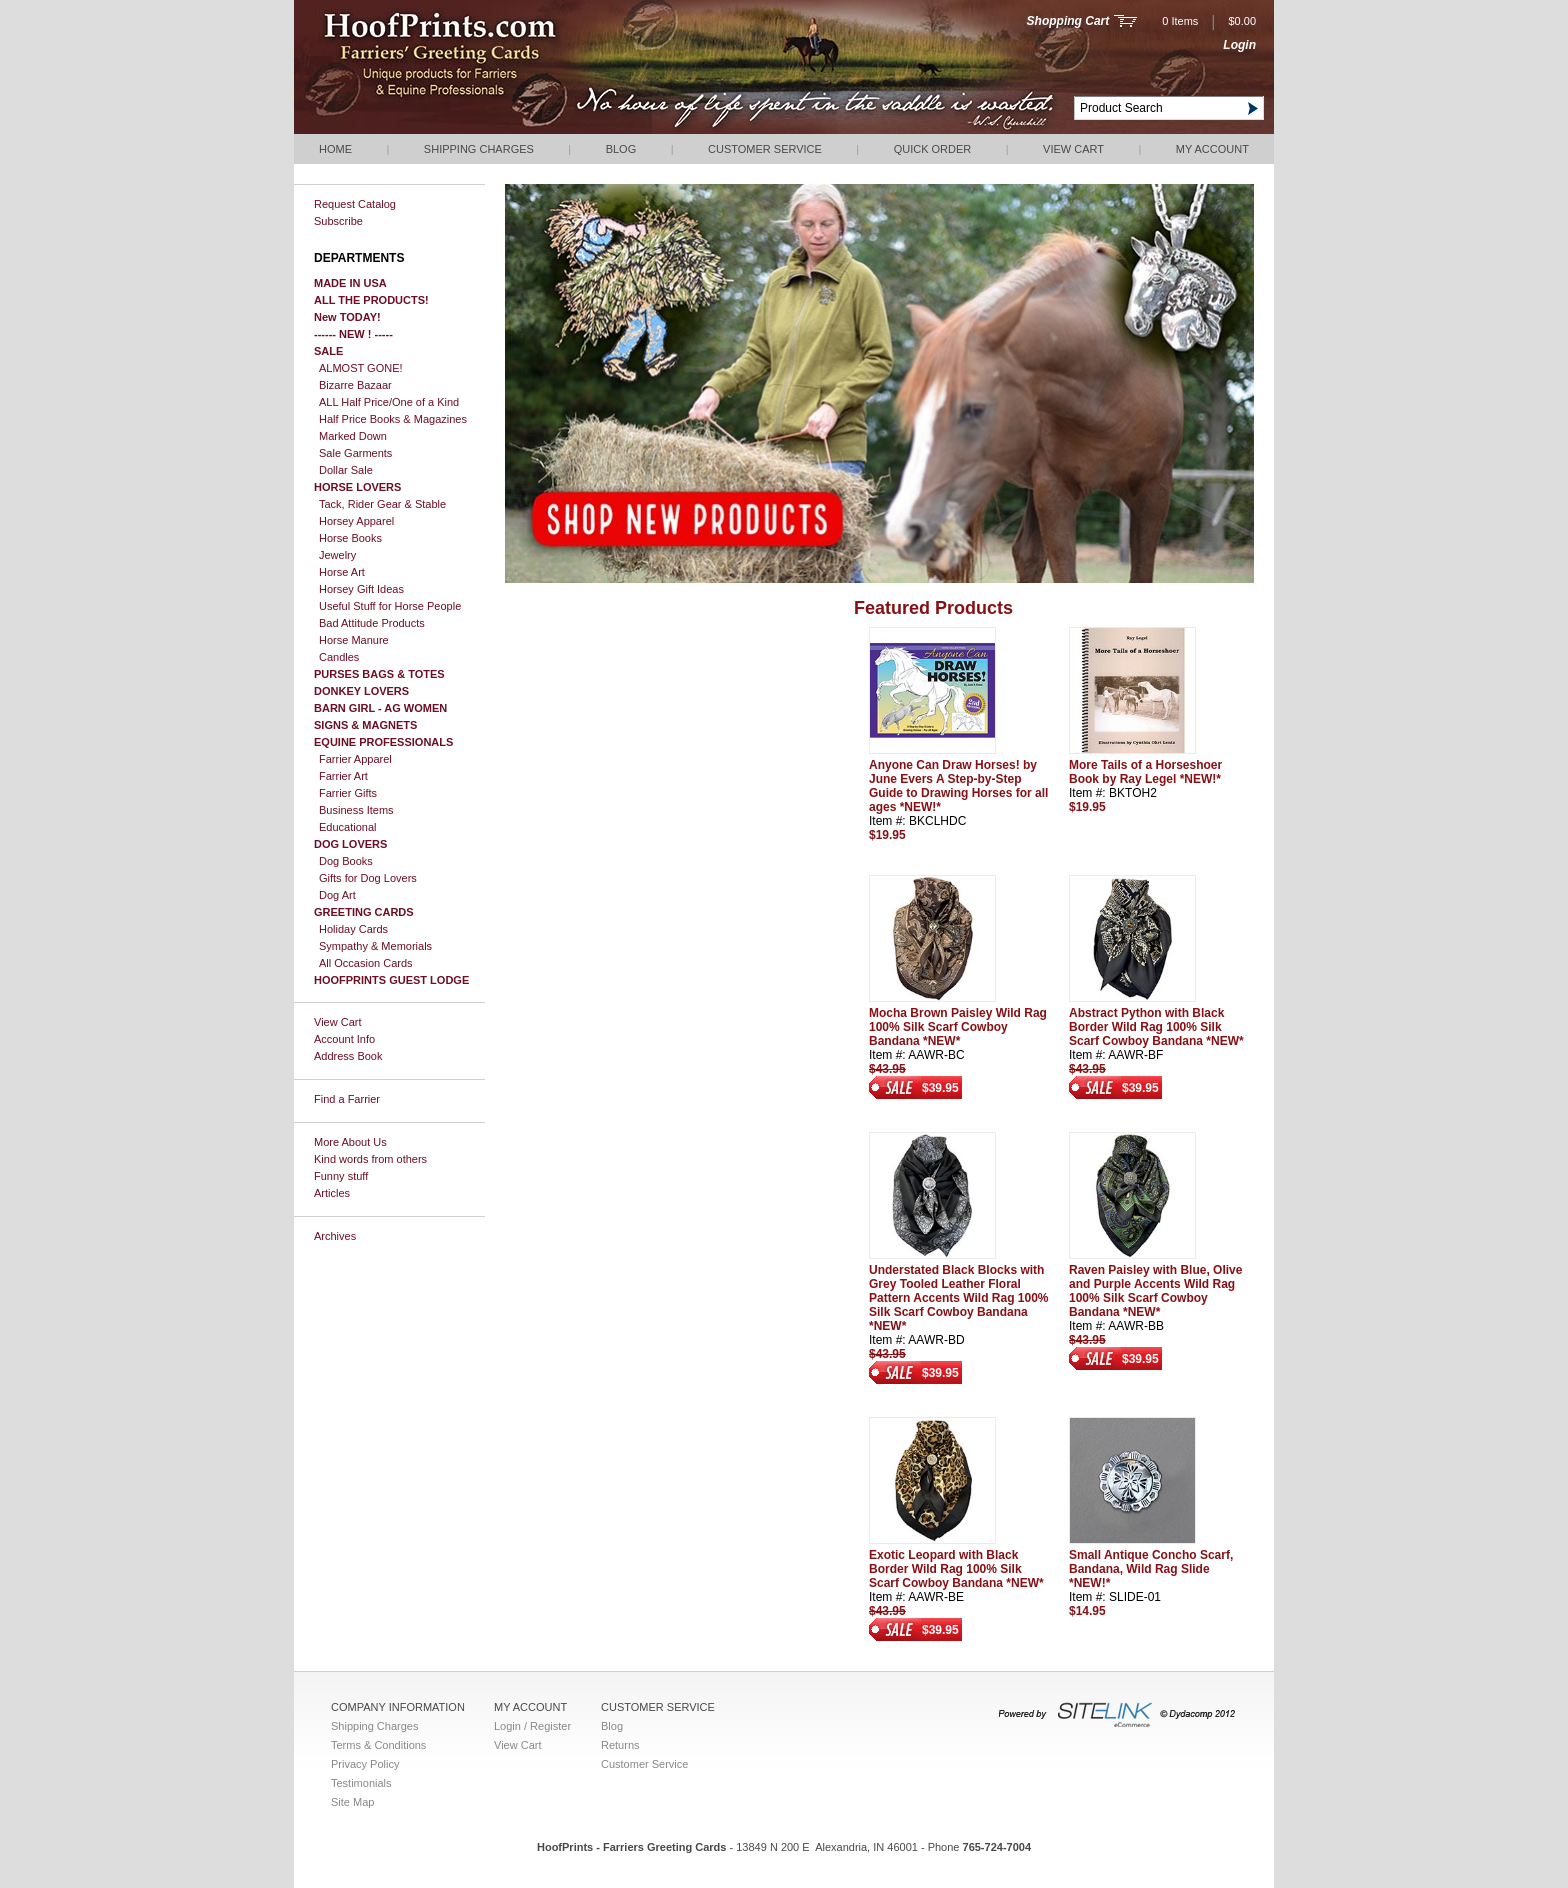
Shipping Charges (479, 149)
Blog (621, 149)
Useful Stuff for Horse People (390, 606)
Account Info (344, 1039)
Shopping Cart (1068, 21)
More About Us (350, 1142)
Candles (339, 657)
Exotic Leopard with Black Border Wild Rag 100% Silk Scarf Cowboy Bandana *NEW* (956, 1569)
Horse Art (342, 572)
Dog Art (337, 895)
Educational (348, 827)
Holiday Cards (353, 929)
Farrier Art (343, 776)
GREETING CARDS (364, 912)
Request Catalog (355, 204)
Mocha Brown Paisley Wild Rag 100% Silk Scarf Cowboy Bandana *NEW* (958, 1027)
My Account (1212, 149)
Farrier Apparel (355, 759)
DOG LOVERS (350, 844)
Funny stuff (341, 1176)
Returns (620, 1745)
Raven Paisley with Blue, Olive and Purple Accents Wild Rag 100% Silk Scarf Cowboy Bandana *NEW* (1155, 1291)
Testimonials (361, 1783)
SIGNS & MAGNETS (365, 725)
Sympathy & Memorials (375, 946)
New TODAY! (347, 317)
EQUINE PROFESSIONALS (383, 742)
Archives (335, 1236)
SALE (328, 351)
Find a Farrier (347, 1099)
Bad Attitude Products (372, 623)
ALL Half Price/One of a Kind (389, 402)
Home (335, 149)
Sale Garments (355, 453)
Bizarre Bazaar (355, 385)
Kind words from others (370, 1159)
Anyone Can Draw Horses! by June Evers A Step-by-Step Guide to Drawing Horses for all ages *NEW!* (958, 786)
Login (1239, 45)
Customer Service (765, 149)
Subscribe (338, 221)
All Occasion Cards (366, 963)
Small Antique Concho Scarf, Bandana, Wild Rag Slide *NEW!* (1151, 1569)
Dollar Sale (346, 470)
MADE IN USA (350, 283)
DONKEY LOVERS (361, 691)
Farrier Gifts (348, 793)
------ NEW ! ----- (353, 334)
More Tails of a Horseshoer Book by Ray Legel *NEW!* (1145, 772)
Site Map (352, 1802)
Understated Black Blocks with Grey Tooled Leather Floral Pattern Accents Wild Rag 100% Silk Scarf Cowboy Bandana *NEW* (959, 1298)
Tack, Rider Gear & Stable (382, 504)
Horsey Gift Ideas (361, 589)
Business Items (356, 810)
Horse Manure (354, 640)
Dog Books (346, 861)
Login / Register (532, 1726)
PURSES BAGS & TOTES (379, 674)
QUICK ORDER (933, 149)
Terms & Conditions (378, 1745)
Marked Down (353, 436)
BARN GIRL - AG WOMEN (380, 708)
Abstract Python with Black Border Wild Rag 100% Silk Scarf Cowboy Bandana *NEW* (1156, 1027)
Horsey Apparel (356, 521)
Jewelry (337, 555)
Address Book (348, 1056)
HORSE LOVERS (357, 487)
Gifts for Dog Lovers (368, 878)
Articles (332, 1193)
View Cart (1073, 149)
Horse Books (350, 538)
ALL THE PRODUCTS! (371, 300)
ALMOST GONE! (361, 368)
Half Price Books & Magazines (393, 419)
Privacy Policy (365, 1764)
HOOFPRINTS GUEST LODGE (391, 980)
